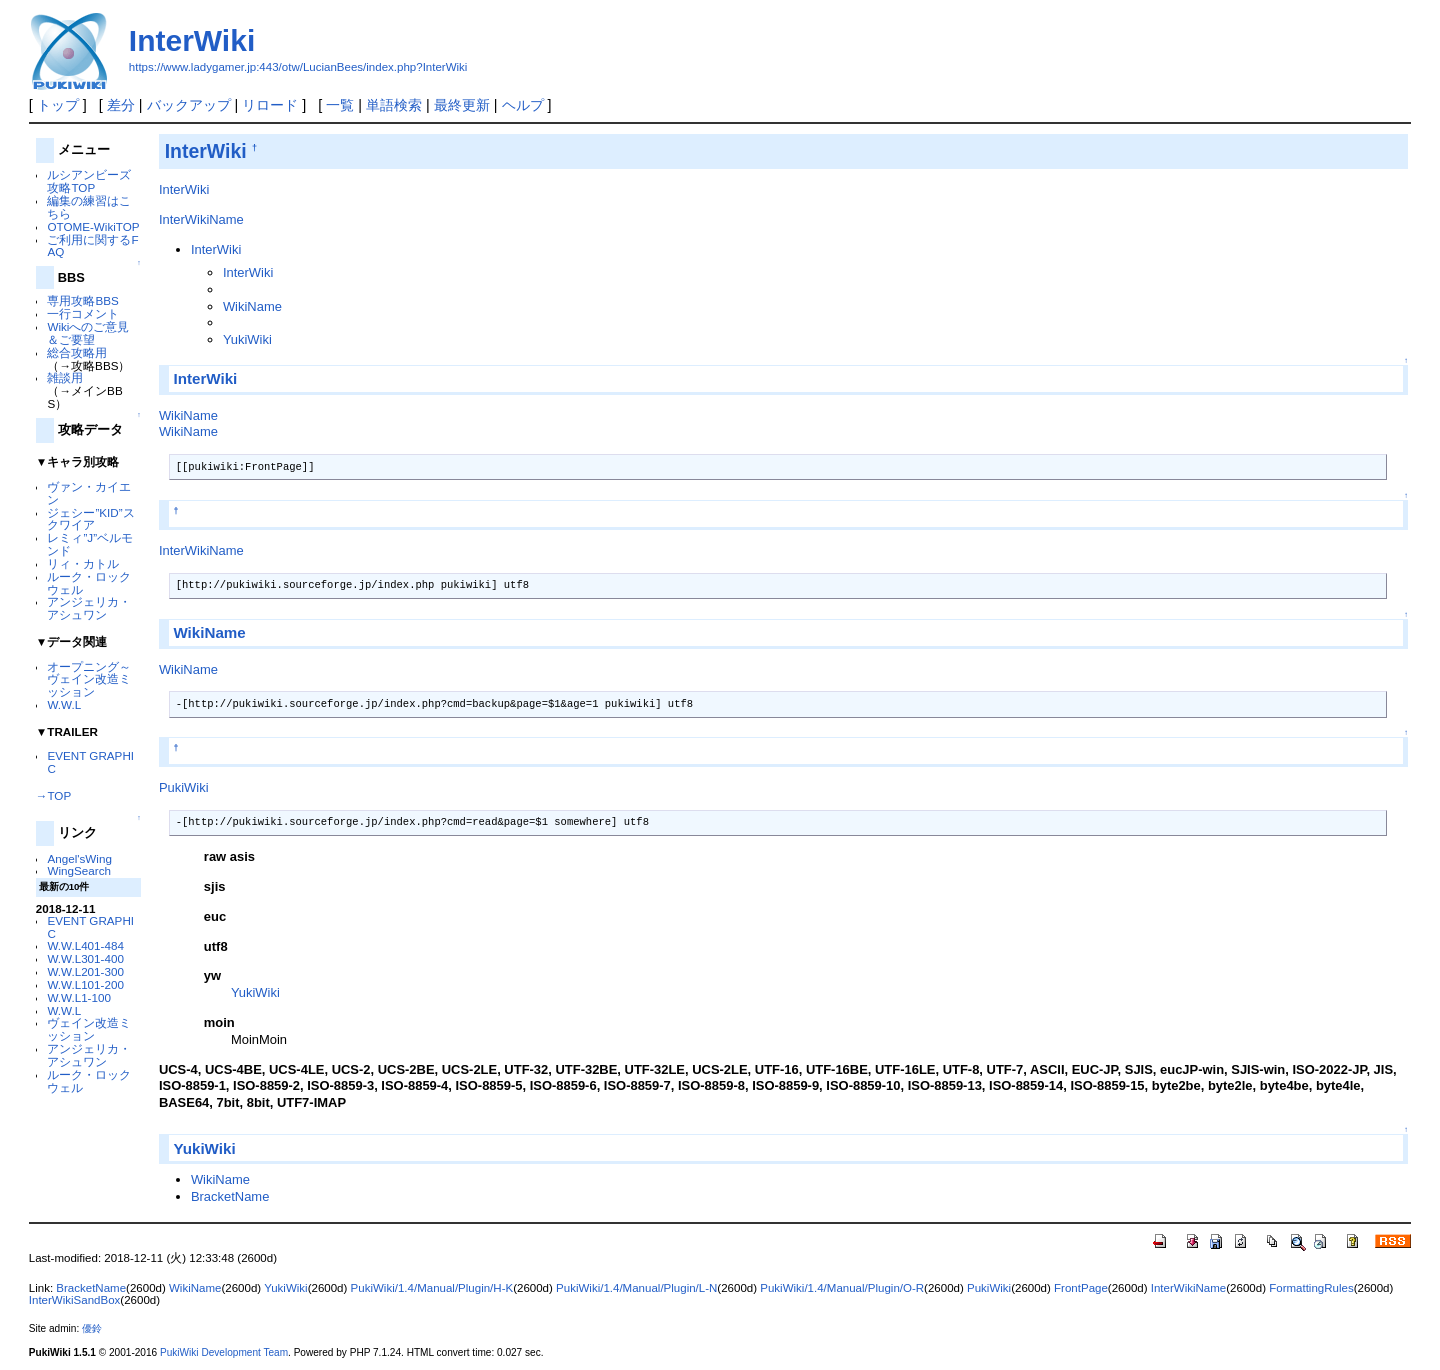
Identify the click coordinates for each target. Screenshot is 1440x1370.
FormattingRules (1311, 1288)
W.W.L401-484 (85, 945)
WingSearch (79, 870)
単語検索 (394, 105)
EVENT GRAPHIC (90, 762)
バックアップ (189, 105)
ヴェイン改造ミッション (89, 1029)
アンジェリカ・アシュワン (89, 608)
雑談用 (65, 377)
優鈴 (92, 1328)
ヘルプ (523, 105)
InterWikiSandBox (75, 1300)
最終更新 (462, 105)
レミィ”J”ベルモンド (90, 544)
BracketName (230, 1196)
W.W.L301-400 (85, 958)
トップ (58, 105)
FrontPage (1081, 1288)
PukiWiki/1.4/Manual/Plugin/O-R (842, 1288)
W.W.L (64, 704)
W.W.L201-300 (85, 971)
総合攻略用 (77, 352)
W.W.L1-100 (79, 997)
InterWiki (192, 40)
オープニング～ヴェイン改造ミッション (89, 679)
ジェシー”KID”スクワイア (90, 519)
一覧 (340, 105)
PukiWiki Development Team (224, 1352)
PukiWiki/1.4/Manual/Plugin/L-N (636, 1288)
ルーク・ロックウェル (89, 583)
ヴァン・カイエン (89, 493)
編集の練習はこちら (89, 207)
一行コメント (83, 313)
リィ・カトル (83, 563)
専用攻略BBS (82, 300)
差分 (121, 105)
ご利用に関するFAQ (92, 246)
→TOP (53, 795)
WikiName (252, 306)
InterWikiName (201, 219)
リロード (270, 105)
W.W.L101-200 (85, 984)
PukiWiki (184, 787)
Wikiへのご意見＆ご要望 (88, 333)
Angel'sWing (79, 858)
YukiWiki (247, 339)
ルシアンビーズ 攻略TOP (89, 181)
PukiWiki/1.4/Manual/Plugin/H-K (432, 1288)
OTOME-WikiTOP (93, 226)
